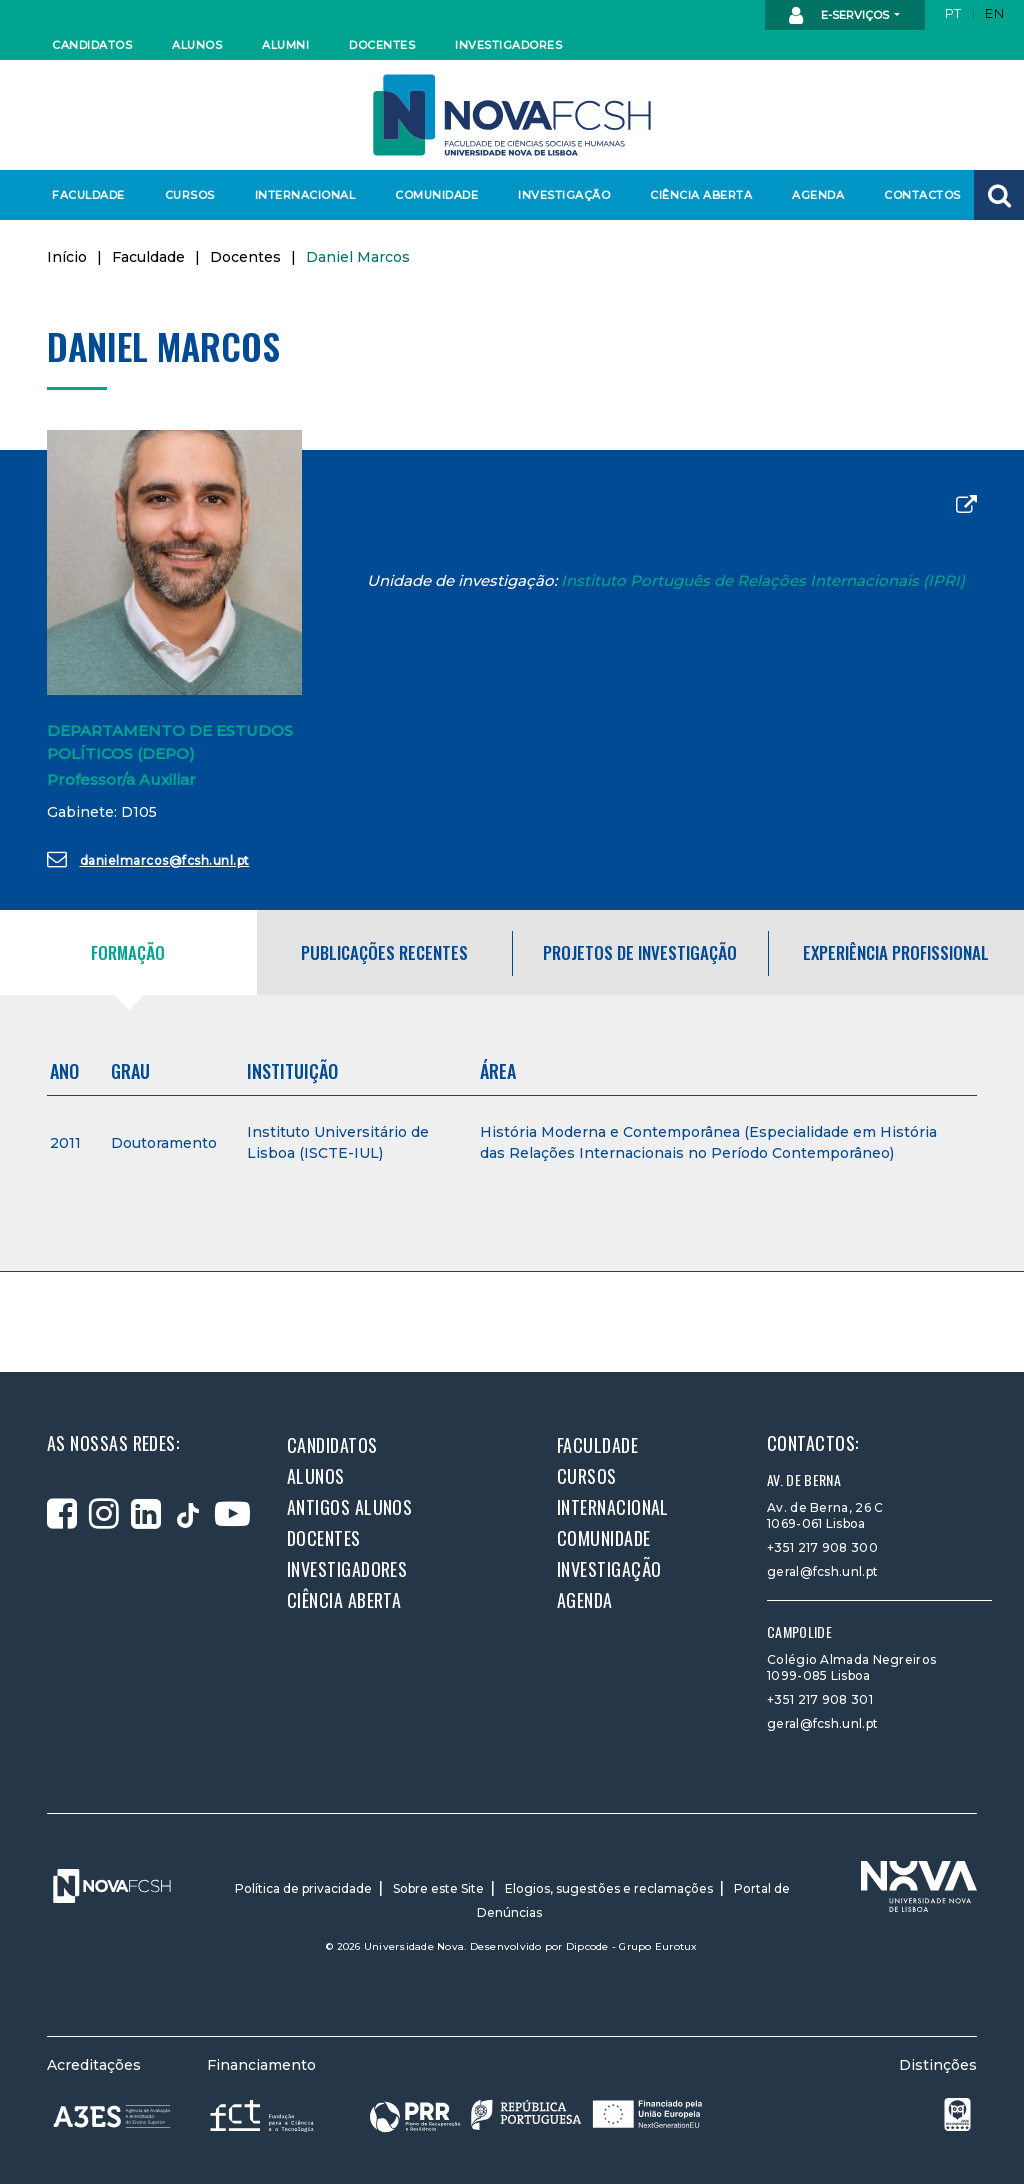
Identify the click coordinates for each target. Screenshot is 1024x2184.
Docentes (382, 45)
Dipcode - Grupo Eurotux (632, 1946)
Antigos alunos (349, 1507)
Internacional (304, 195)
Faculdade (88, 195)
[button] (999, 195)
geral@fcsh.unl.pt (822, 1571)
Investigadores (507, 45)
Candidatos (92, 45)
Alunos (197, 45)
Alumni (285, 45)
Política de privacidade (303, 1888)
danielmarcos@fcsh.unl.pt (148, 859)
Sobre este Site (438, 1888)
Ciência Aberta (700, 195)
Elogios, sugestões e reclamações (609, 1888)
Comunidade (436, 195)
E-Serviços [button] (840, 16)
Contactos (922, 195)
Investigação (564, 195)
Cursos (190, 195)
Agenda (818, 195)
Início (67, 257)
